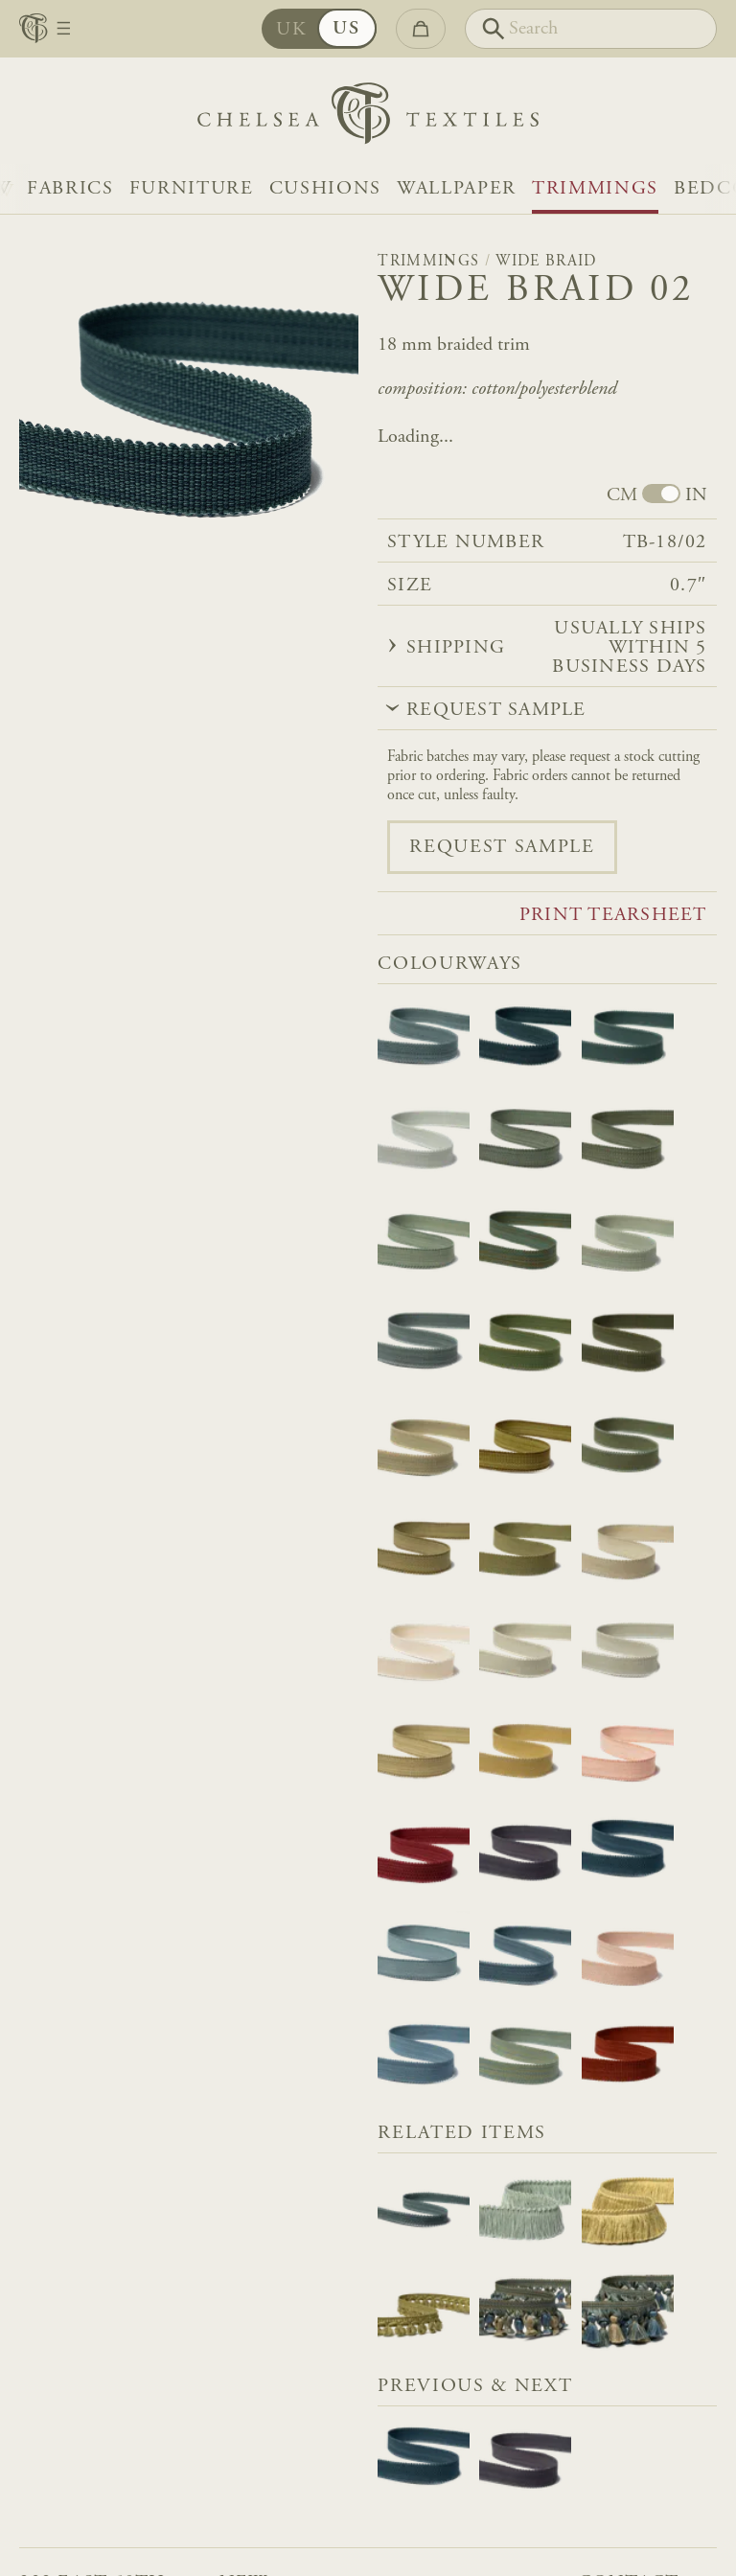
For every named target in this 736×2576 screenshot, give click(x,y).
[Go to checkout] (421, 29)
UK (305, 29)
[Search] (591, 29)
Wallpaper (457, 188)
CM (622, 495)
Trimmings (595, 188)
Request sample (501, 847)
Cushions (325, 188)
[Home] (368, 118)
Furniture (191, 188)
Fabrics (70, 188)
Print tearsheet (613, 915)
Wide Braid (545, 261)
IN (696, 495)
